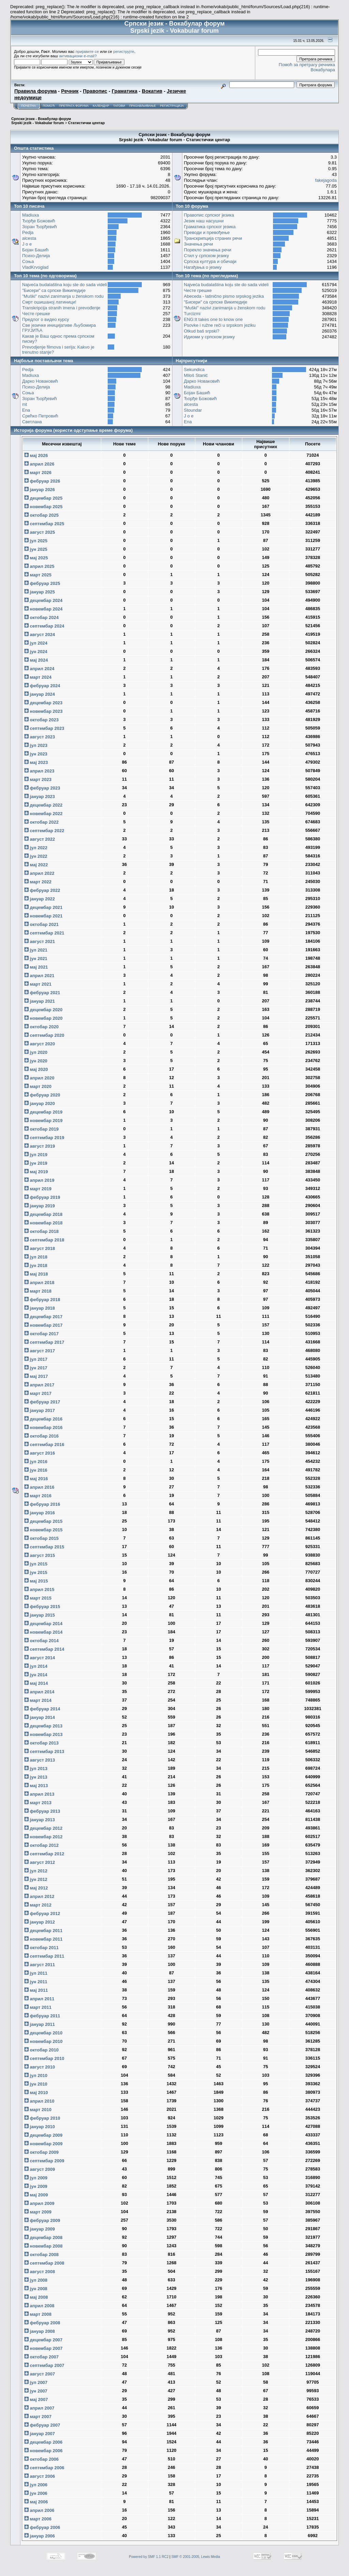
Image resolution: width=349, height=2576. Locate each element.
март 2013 (37, 1802)
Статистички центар (86, 123)
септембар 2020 (44, 1035)
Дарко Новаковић (40, 381)
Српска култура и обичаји (210, 261)
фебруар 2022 (42, 890)
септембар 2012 (44, 1853)
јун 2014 (35, 1674)
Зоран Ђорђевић (39, 226)
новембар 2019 (43, 1120)
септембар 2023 (44, 728)
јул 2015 (35, 1563)
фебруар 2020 (42, 1095)
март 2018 (37, 1291)
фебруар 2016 (42, 1504)
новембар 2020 (43, 1018)
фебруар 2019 (42, 1197)
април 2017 (39, 1384)
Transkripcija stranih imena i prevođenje (61, 307)
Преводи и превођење (207, 232)
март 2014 (37, 1700)
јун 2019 (35, 1163)
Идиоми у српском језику (209, 336)
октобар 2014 (41, 1640)
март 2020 (37, 1086)
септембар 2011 (44, 1956)
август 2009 (39, 2169)
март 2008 (37, 2314)
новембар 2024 (43, 609)
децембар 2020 (43, 1009)
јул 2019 (35, 1154)
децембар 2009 (43, 2135)
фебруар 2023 (42, 788)
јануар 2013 (39, 1819)
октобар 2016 (41, 1436)
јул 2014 (35, 1666)
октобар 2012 (41, 1845)
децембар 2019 (43, 1112)
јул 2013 (35, 1768)
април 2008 (39, 2305)
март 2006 (37, 2518)
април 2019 (39, 1180)
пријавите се (87, 51)
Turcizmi (192, 313)
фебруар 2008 (42, 2322)
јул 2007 (35, 2382)
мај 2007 (36, 2399)
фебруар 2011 (42, 2015)
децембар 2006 (43, 2442)
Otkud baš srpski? (201, 331)
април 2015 (39, 1589)
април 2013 (39, 1794)
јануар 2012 (39, 1922)
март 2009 (37, 2211)
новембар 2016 (43, 1427)
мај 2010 (36, 2092)
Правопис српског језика (209, 215)
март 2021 (37, 984)
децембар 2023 (43, 702)
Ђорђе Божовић (38, 220)
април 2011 (39, 1998)
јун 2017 (35, 1367)
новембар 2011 (43, 1939)
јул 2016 (35, 1461)
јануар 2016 (39, 1512)
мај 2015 (36, 1581)
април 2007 (39, 2408)
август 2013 (39, 1760)
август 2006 (39, 2476)
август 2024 (39, 634)
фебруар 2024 (42, 685)
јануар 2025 (39, 591)
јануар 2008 (39, 2331)
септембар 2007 (44, 2365)
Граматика (124, 91)
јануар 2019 (39, 1205)
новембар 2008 (43, 2246)
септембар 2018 (44, 1239)
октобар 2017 (41, 1333)
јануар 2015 (39, 1615)
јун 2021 (35, 958)
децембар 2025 (43, 498)
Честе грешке (36, 313)
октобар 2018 (41, 1231)
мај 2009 (36, 2194)
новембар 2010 (43, 2041)
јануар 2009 (39, 2229)
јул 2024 (35, 643)
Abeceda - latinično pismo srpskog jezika (224, 296)
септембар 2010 (44, 2058)
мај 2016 (36, 1478)
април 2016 (39, 1487)
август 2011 (39, 1964)
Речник (69, 91)
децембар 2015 (43, 1521)
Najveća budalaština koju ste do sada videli (64, 284)
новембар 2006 (43, 2450)
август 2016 (39, 1453)
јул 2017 (35, 1359)
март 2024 (37, 677)
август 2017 (39, 1350)
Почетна (28, 105)
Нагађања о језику (203, 267)
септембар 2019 (44, 1137)
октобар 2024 (41, 617)
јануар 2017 (39, 1410)
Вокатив (152, 91)
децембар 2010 (43, 2032)
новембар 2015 (43, 1529)
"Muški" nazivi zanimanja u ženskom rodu (63, 296)
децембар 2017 (43, 1316)
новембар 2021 (43, 915)
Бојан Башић (35, 249)
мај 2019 (36, 1171)
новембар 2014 (43, 1632)
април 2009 (39, 2203)
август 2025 (39, 532)
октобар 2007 (41, 2356)
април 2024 (39, 668)
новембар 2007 (43, 2348)
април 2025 (39, 566)
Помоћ (49, 105)
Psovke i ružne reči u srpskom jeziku (220, 325)
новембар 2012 (43, 1836)
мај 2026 (36, 455)
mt (24, 404)
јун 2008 (35, 2288)
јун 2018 (35, 1265)
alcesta (29, 238)
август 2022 (39, 839)
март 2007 (37, 2416)
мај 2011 (36, 1990)
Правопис (95, 91)
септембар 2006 (44, 2467)
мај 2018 (36, 1274)
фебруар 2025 (42, 583)
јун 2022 (35, 856)
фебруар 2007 (42, 2425)
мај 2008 (36, 2297)
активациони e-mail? (77, 56)
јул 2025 (35, 540)
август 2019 (39, 1146)
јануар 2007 (39, 2433)
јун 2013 (35, 1777)
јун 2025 (35, 549)
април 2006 (39, 2510)
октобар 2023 (41, 719)
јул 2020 (35, 1052)
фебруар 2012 (42, 1913)
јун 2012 (35, 1879)
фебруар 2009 (42, 2220)
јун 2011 (35, 1981)
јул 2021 (35, 950)
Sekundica (194, 369)
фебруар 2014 (42, 1708)
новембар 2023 (43, 711)
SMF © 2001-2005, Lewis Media (195, 2557)
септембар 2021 (44, 933)
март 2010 (37, 2109)
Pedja (27, 232)
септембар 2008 (44, 2263)
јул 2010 (35, 2075)
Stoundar (193, 410)
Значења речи (198, 244)
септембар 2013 (44, 1751)
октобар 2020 (41, 1026)
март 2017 (37, 1393)
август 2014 (39, 1657)
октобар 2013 (41, 1743)
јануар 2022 (39, 898)
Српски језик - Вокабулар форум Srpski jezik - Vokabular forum (41, 121)
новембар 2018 (43, 1222)
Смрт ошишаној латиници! (49, 302)
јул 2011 (35, 1973)
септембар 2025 (44, 523)
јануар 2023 (39, 796)
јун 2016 (35, 1470)
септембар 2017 (44, 1342)
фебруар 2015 (42, 1606)
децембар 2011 (43, 1930)
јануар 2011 (39, 2024)
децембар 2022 (43, 805)
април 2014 (39, 1691)
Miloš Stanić (196, 375)
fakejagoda (326, 180)
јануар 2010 (39, 2126)
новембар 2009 (43, 2143)
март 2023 (37, 779)
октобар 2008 (41, 2254)
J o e (27, 244)
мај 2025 (36, 557)
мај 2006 (36, 2501)
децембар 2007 (43, 2339)
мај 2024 (36, 660)
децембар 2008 (43, 2237)
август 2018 (39, 1248)
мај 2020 (36, 1069)
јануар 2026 (39, 489)
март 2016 (37, 1495)
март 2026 (37, 472)
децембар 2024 (43, 600)
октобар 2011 (41, 1947)
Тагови (119, 105)
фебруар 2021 (42, 992)
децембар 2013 (43, 1725)
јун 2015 (35, 1572)
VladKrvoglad (35, 267)
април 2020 (39, 1077)
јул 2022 (35, 847)
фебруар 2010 (42, 2118)
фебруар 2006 (42, 2527)
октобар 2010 (41, 2049)
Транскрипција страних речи (213, 238)
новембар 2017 (43, 1325)
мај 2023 (36, 762)
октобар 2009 (41, 2152)
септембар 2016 (44, 1444)
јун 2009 (35, 2186)
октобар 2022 (41, 822)
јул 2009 (35, 2177)
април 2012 (39, 1896)
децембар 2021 (43, 907)
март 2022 (37, 881)
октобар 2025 (41, 515)
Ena (26, 410)
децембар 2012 (43, 1828)
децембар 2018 (43, 1214)
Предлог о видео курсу (45, 319)
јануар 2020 (39, 1103)
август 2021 (39, 941)
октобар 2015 (41, 1538)
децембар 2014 (43, 1623)
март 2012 (37, 1905)
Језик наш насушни (204, 220)
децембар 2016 (43, 1419)
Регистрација (172, 105)
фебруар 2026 (42, 481)
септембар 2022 (44, 830)
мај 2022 (36, 864)
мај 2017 (36, 1376)
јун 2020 (35, 1060)
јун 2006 (35, 2493)
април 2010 (39, 2101)
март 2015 (37, 1598)
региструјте (123, 51)
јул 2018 (35, 1257)
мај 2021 (36, 967)
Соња (28, 261)
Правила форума (35, 91)
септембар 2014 (44, 1649)
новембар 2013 (43, 1734)
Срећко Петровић (40, 415)
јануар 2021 (39, 1001)
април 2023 (39, 771)
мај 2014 (36, 1683)
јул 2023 (35, 745)
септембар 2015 (44, 1546)
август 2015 (39, 1555)
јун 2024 (35, 651)
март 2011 (37, 2007)
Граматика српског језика (210, 226)
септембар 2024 (44, 626)
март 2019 (37, 1188)
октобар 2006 (41, 2459)
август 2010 (39, 2067)
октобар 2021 (41, 924)
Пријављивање (142, 105)
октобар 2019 (41, 1129)
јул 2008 (35, 2280)
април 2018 (39, 1282)
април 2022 (39, 873)
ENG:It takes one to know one (213, 319)
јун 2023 (35, 753)
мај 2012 (36, 1887)
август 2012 (39, 1862)
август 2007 (39, 2373)
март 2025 (37, 574)
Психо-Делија (36, 255)
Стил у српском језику (206, 255)
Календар (101, 105)
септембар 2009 (44, 2160)
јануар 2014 (39, 1717)
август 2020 (39, 1043)
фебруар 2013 (42, 1811)
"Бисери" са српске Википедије (54, 290)
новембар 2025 (43, 506)
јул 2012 (35, 1870)
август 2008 (39, 2271)
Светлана (32, 421)
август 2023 (39, 736)
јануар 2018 (39, 1308)
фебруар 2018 (42, 1299)
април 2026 (39, 464)
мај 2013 (36, 1785)
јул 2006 (35, 2484)
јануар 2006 (39, 2535)
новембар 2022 (43, 813)
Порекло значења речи (207, 249)
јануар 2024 (39, 694)
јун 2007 (35, 2391)
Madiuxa (30, 215)
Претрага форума (74, 105)
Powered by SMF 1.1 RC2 (148, 2557)
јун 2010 (35, 2084)
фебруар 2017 (42, 1401)
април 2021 (39, 975)
